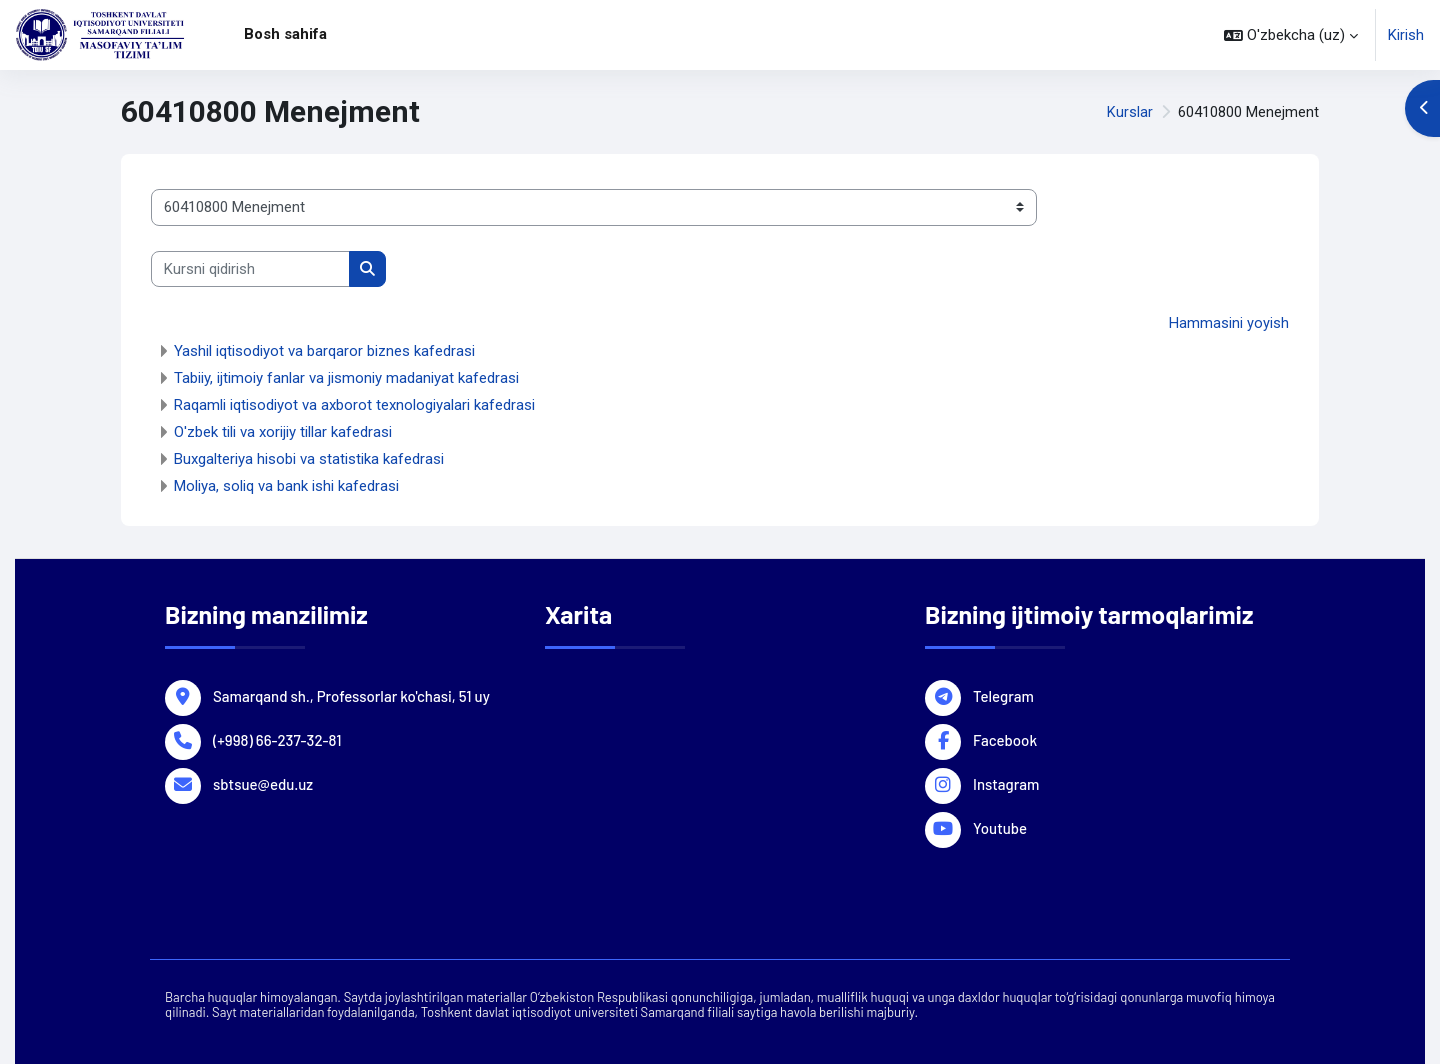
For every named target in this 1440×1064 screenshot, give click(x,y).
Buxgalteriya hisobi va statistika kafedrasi (309, 459)
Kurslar (1130, 112)
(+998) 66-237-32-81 (277, 739)
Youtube (1000, 827)
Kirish (1406, 35)
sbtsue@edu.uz (263, 783)
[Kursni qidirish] (250, 269)
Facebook (1005, 739)
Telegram (1003, 695)
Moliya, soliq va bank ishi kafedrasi (286, 486)
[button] (1291, 35)
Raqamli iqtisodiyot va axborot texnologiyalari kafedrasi (354, 405)
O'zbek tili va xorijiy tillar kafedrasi (283, 432)
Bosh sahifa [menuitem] (285, 34)
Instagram (1006, 783)
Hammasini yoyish (1229, 323)
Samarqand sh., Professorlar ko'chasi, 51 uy (351, 695)
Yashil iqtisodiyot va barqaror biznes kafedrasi (324, 351)
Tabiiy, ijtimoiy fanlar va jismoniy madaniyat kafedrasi (346, 378)
